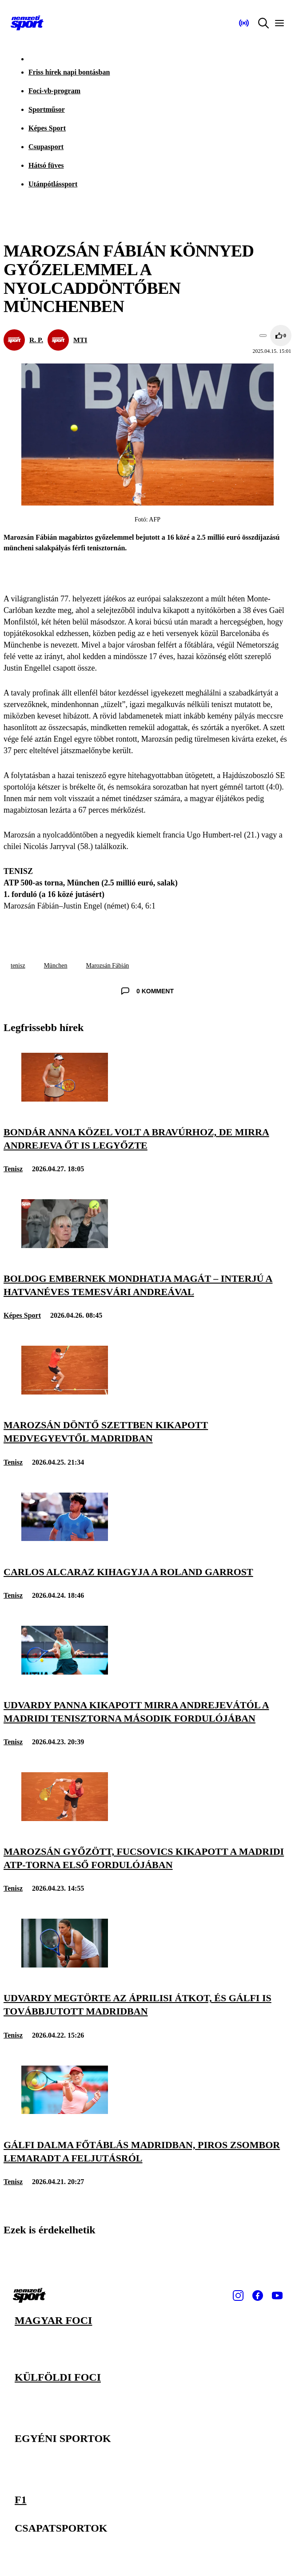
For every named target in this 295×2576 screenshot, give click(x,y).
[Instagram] (238, 2295)
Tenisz (13, 1169)
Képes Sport (47, 128)
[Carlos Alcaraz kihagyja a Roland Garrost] (64, 1538)
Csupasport (46, 146)
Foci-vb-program (54, 91)
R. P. (36, 340)
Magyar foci (53, 2320)
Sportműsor (46, 109)
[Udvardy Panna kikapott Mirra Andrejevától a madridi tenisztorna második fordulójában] (64, 1672)
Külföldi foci (58, 2377)
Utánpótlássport (52, 184)
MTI (80, 340)
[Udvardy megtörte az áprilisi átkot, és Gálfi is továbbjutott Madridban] (64, 1965)
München (56, 965)
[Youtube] (277, 2295)
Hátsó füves (46, 165)
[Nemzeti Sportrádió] (244, 23)
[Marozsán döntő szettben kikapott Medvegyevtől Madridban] (64, 1392)
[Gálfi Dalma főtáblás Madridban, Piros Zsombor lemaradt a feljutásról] (64, 2111)
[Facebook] (257, 2295)
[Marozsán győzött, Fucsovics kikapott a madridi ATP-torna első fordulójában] (64, 1818)
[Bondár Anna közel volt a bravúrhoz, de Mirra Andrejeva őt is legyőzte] (64, 1099)
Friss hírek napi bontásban (69, 72)
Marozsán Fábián (107, 965)
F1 (21, 2499)
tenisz (18, 965)
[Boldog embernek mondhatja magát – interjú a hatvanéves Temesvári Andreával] (64, 1245)
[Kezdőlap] (27, 23)
